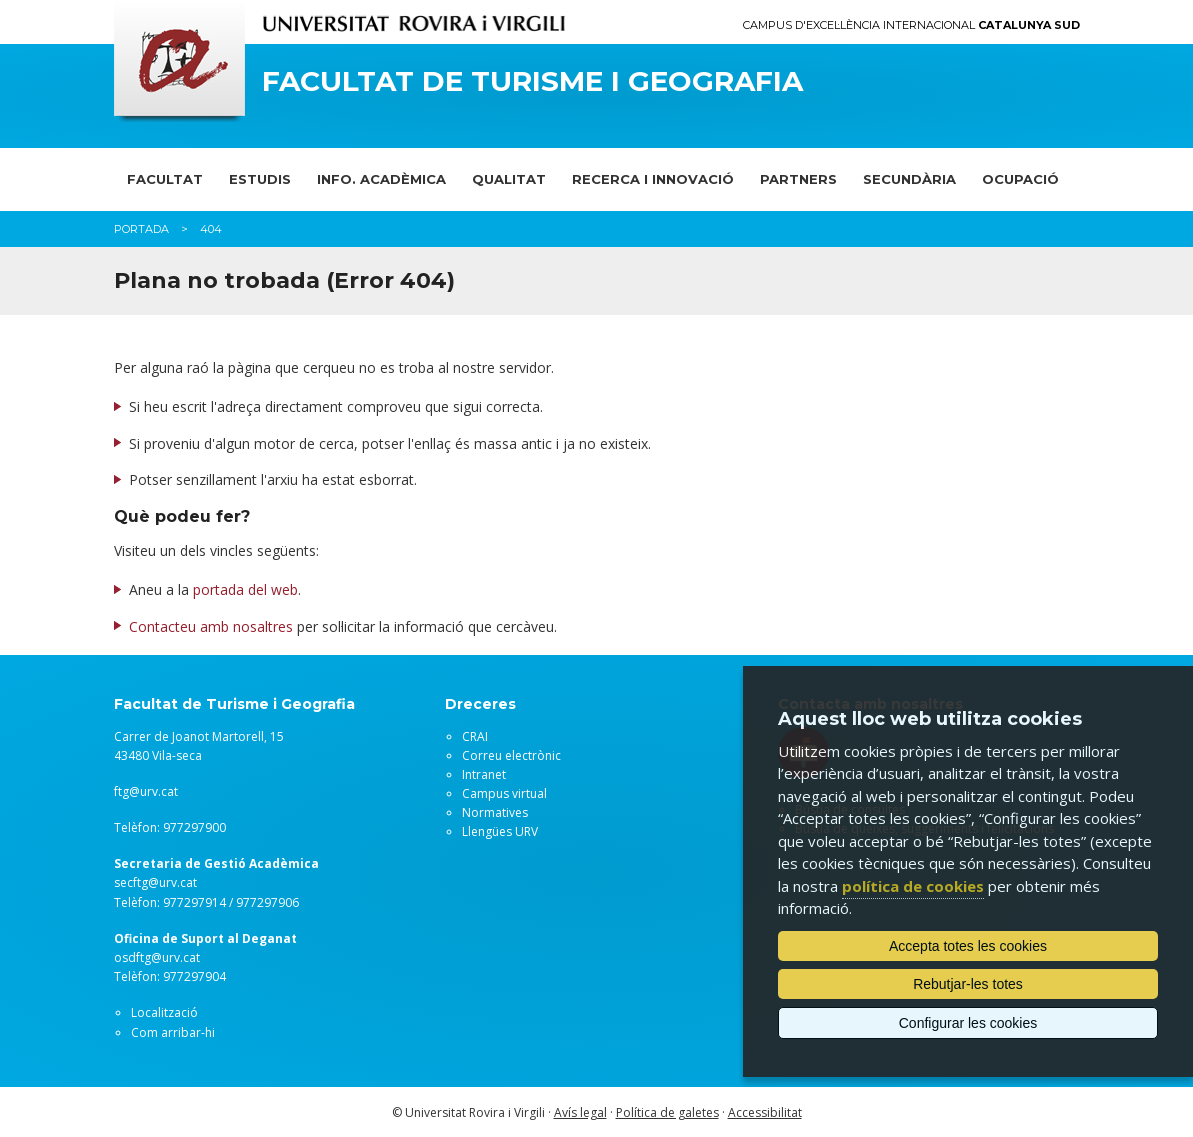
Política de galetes (667, 1112)
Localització (164, 1012)
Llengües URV (500, 831)
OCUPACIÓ (1020, 179)
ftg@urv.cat (146, 791)
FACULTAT (165, 179)
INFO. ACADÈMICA (381, 179)
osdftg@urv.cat (157, 957)
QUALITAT (509, 179)
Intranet (484, 774)
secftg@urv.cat (155, 882)
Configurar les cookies (968, 1023)
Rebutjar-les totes (968, 984)
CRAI (475, 736)
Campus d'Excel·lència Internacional (911, 25)
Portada (141, 229)
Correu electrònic (511, 755)
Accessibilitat (765, 1112)
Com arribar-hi (173, 1032)
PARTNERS (798, 179)
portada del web (245, 589)
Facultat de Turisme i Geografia (532, 81)
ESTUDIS (260, 179)
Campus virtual (504, 793)
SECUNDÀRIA (909, 179)
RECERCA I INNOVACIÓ (653, 179)
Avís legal (580, 1112)
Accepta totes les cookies (968, 946)
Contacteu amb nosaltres (211, 626)
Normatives (495, 812)
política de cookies (913, 886)
